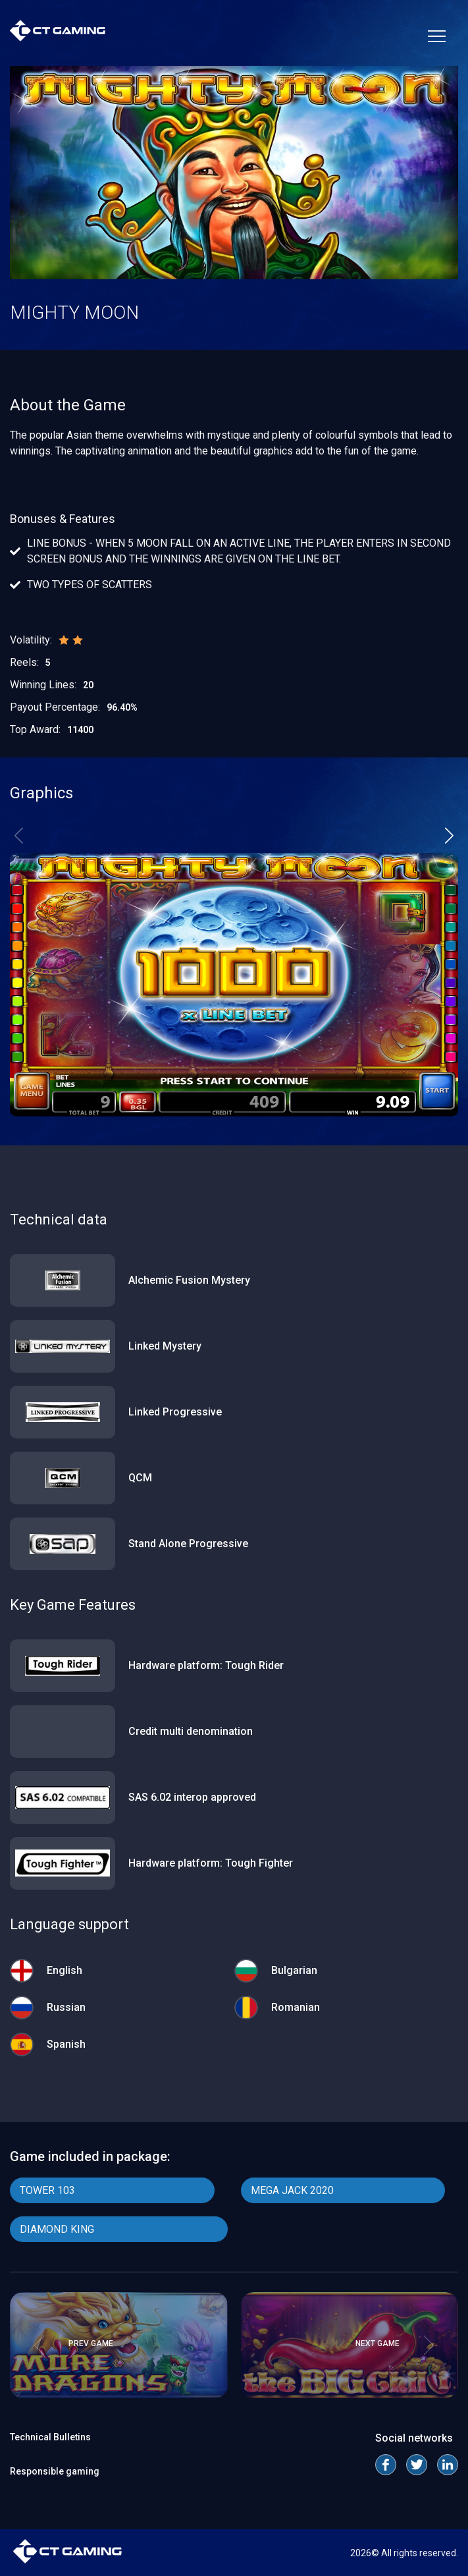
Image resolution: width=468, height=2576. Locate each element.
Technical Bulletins (50, 2437)
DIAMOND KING (57, 2229)
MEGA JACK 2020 (292, 2190)
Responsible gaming (54, 2471)
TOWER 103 (47, 2190)
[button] (449, 835)
